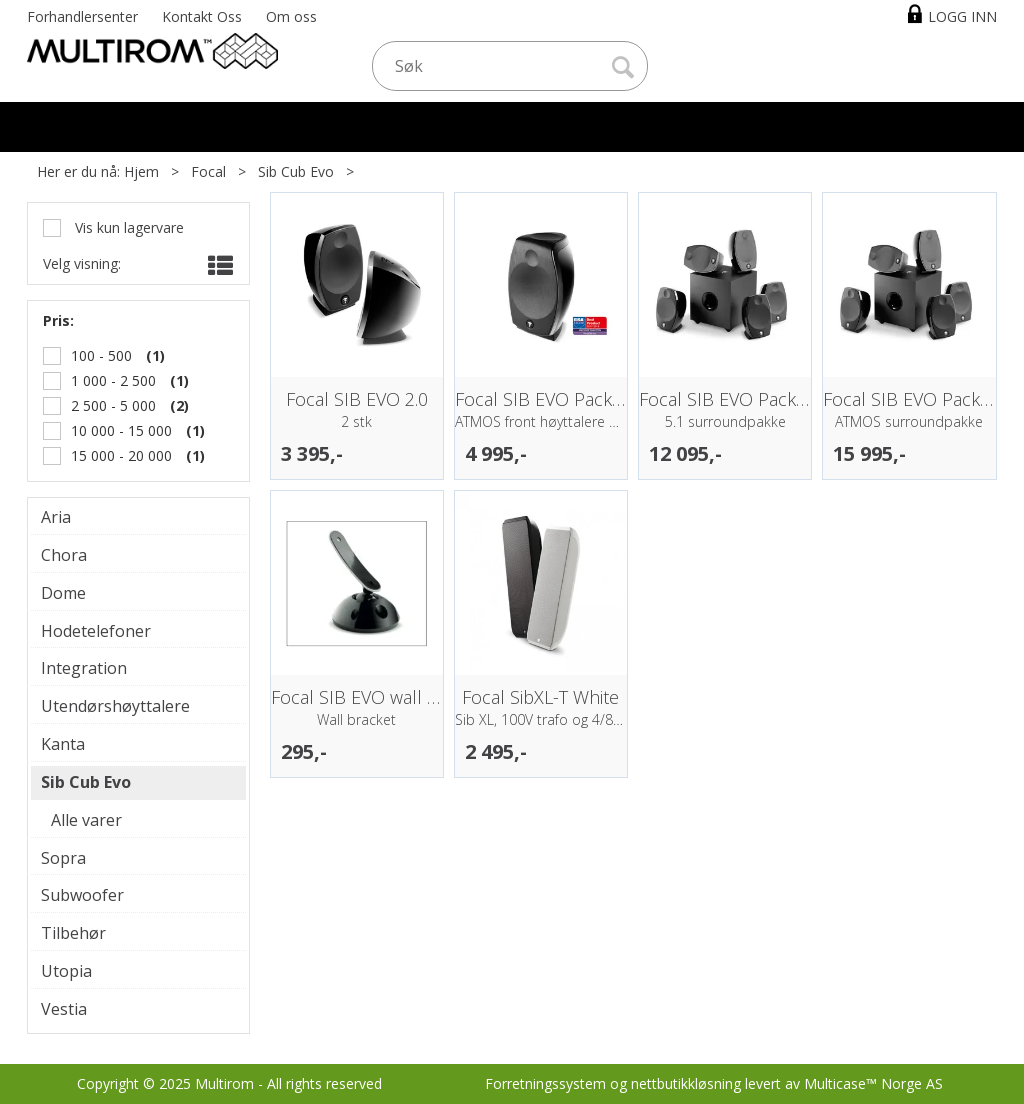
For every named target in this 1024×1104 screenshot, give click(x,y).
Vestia (64, 1009)
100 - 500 (101, 355)
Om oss (291, 16)
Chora (64, 555)
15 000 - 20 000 (121, 455)
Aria (56, 517)
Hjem (141, 171)
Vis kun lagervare (127, 227)
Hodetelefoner (96, 631)
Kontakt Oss (202, 16)
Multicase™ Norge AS (873, 1083)
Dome (63, 593)
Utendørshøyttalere (115, 706)
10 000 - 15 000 (121, 430)
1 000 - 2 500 (113, 380)
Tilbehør (73, 933)
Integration (84, 668)
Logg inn (962, 16)
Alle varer (86, 820)
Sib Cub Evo (296, 171)
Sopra (63, 858)
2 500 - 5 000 (113, 405)
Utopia (66, 971)
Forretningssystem (545, 1083)
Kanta (63, 744)
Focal (208, 171)
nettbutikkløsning (686, 1083)
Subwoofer (82, 895)
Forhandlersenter (82, 16)
